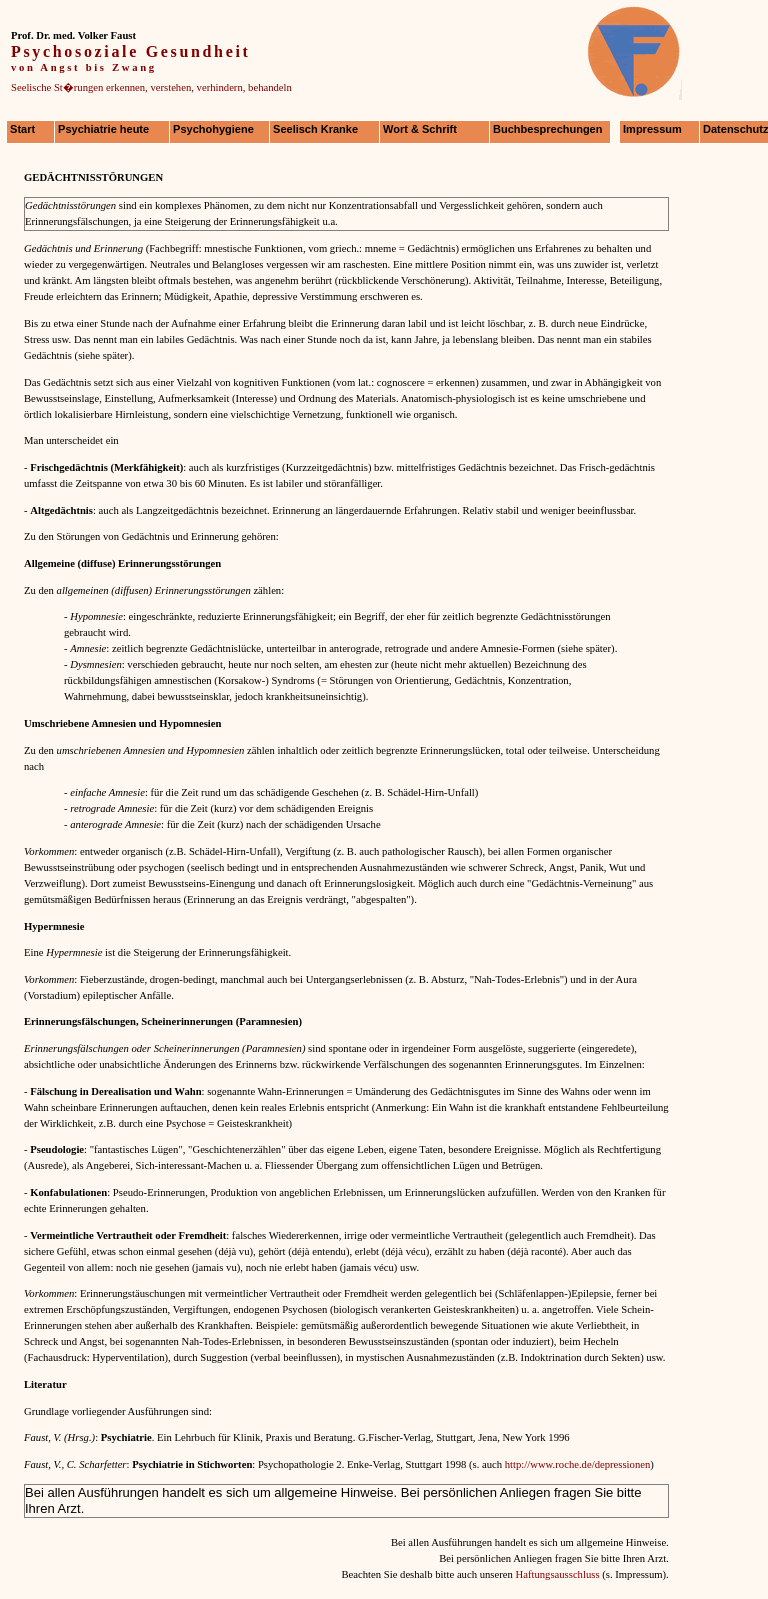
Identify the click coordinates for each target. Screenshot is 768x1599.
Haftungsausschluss (557, 1574)
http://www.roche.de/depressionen (578, 1464)
